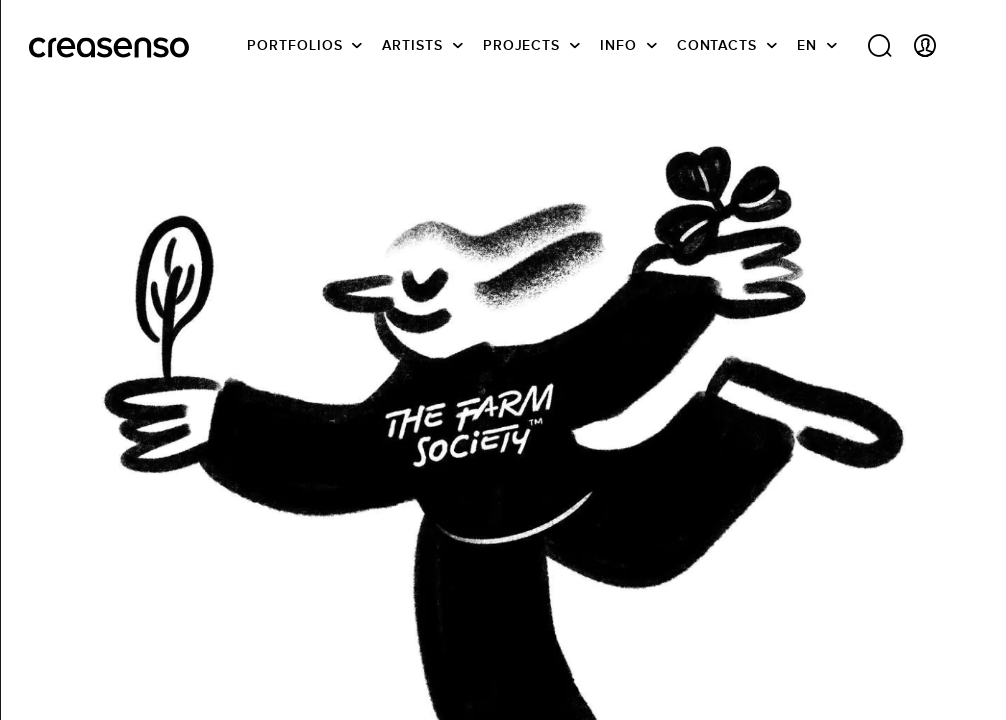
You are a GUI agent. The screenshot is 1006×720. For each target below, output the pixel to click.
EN (807, 45)
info (618, 45)
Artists (412, 45)
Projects (521, 45)
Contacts (717, 45)
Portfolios (294, 45)
